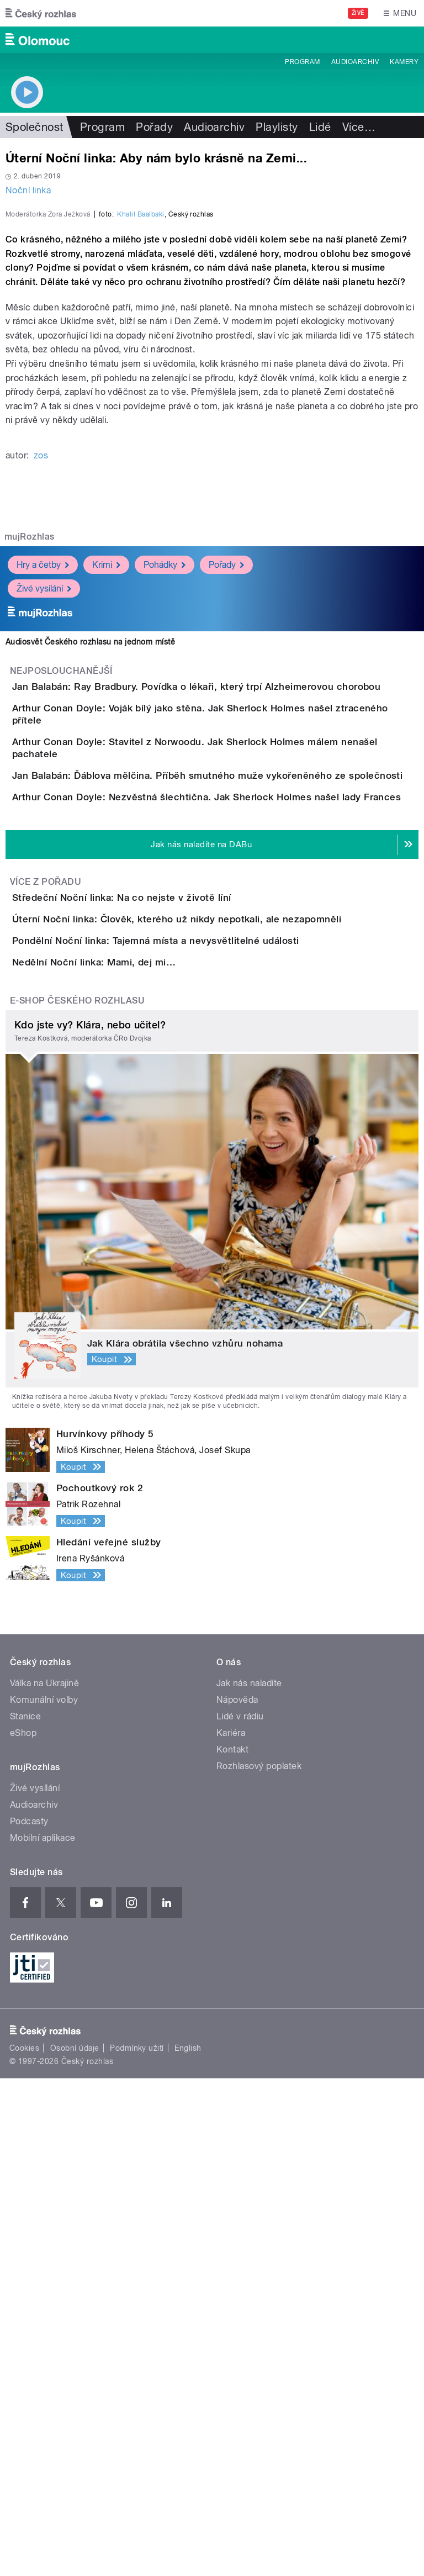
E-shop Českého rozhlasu (77, 1498)
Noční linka (28, 190)
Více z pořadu (45, 1253)
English (187, 2545)
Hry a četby (43, 803)
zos (41, 694)
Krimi (106, 803)
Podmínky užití (137, 2545)
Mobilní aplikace (43, 2335)
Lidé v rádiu (240, 2214)
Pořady (154, 127)
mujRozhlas (29, 775)
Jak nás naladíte (249, 2181)
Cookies (24, 2545)
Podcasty (29, 2319)
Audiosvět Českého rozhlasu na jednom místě (90, 880)
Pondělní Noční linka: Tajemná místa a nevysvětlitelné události (199, 1375)
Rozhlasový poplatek (258, 2263)
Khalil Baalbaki (140, 453)
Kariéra (230, 2230)
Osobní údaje (74, 2545)
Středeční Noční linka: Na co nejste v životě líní (165, 1269)
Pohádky (165, 803)
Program (302, 62)
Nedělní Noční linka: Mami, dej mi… (138, 1428)
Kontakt (232, 2247)
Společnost (34, 127)
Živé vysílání (44, 827)
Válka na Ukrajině (44, 2181)
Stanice (25, 2214)
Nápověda (237, 2197)
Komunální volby (44, 2197)
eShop (23, 2230)
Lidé (320, 127)
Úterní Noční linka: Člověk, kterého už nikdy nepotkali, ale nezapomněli (220, 1322)
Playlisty (277, 127)
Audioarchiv (355, 62)
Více (358, 127)
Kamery (404, 62)
